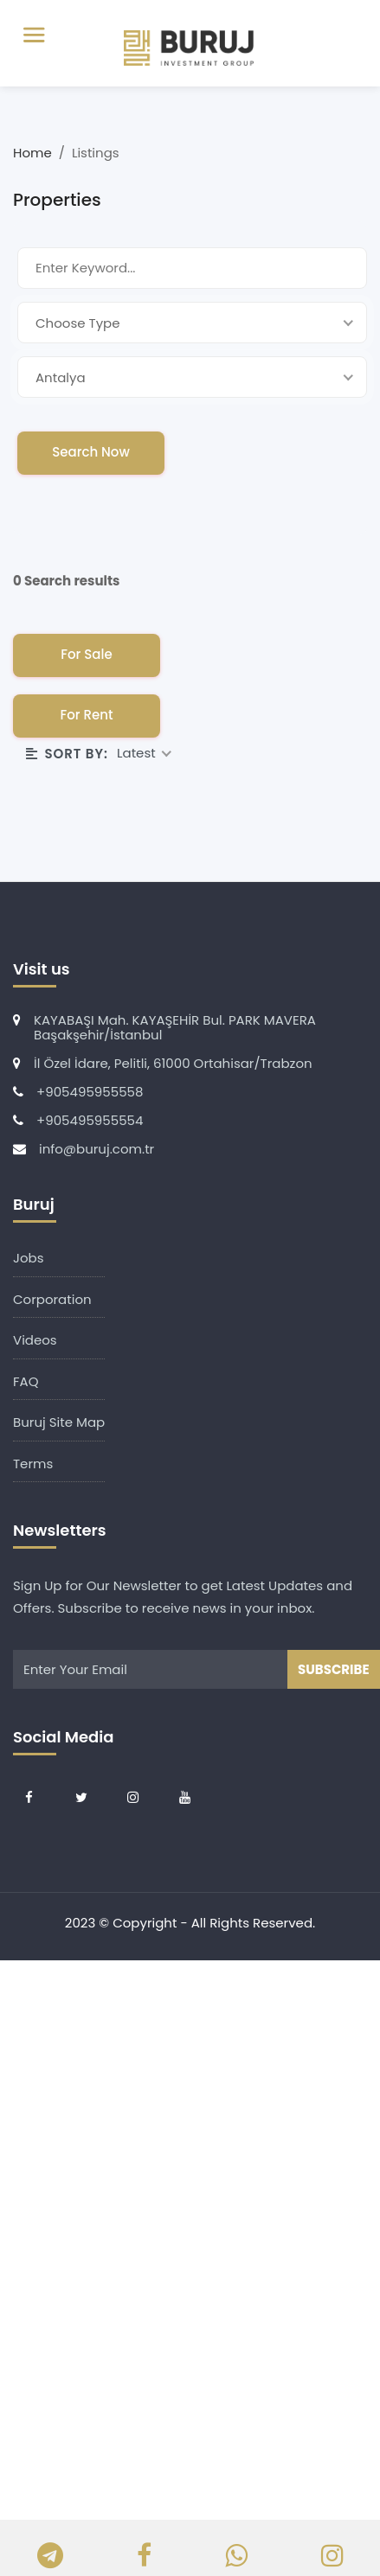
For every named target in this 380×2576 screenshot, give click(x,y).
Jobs (28, 1258)
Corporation (52, 1299)
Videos (35, 1340)
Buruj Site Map (59, 1422)
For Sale (86, 654)
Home (34, 153)
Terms (33, 1463)
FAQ (26, 1381)
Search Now (91, 452)
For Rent (86, 715)
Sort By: (67, 754)
